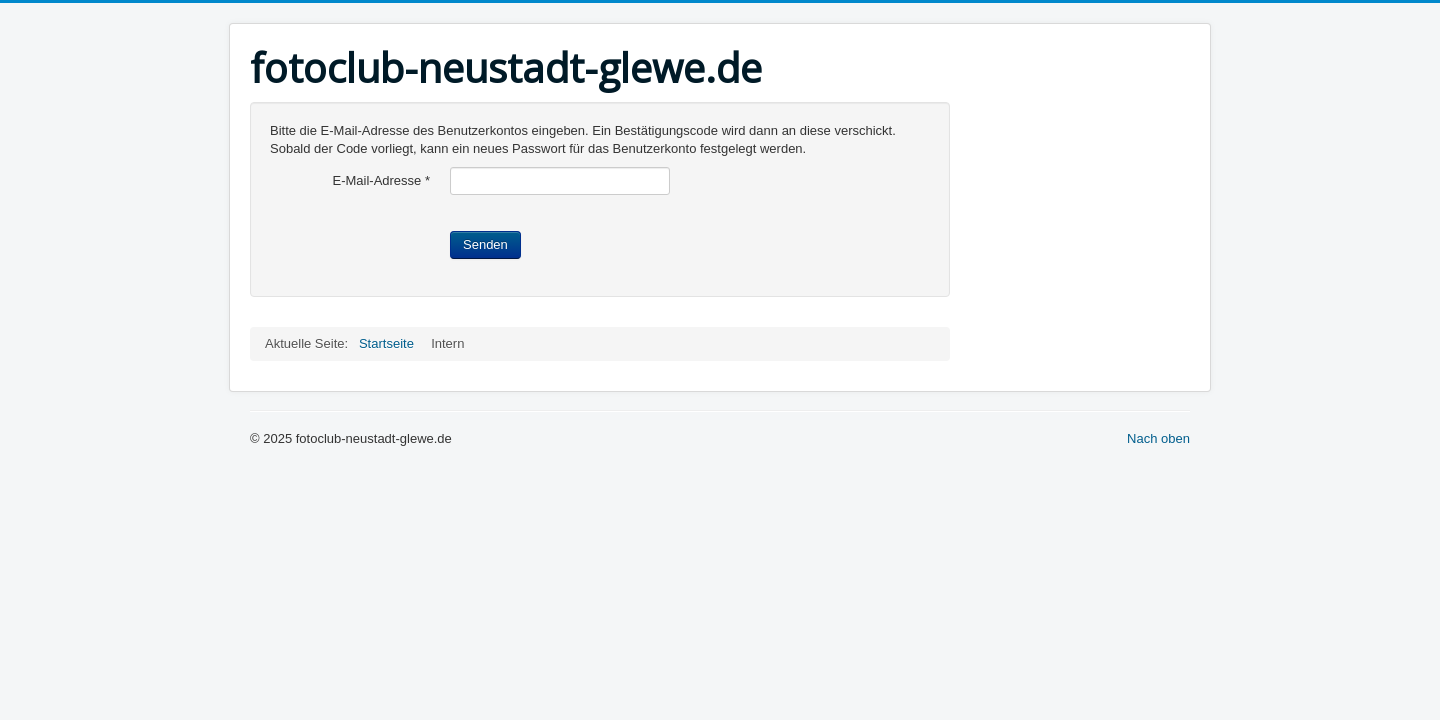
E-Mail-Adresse (381, 180)
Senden (485, 244)
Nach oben (1158, 438)
